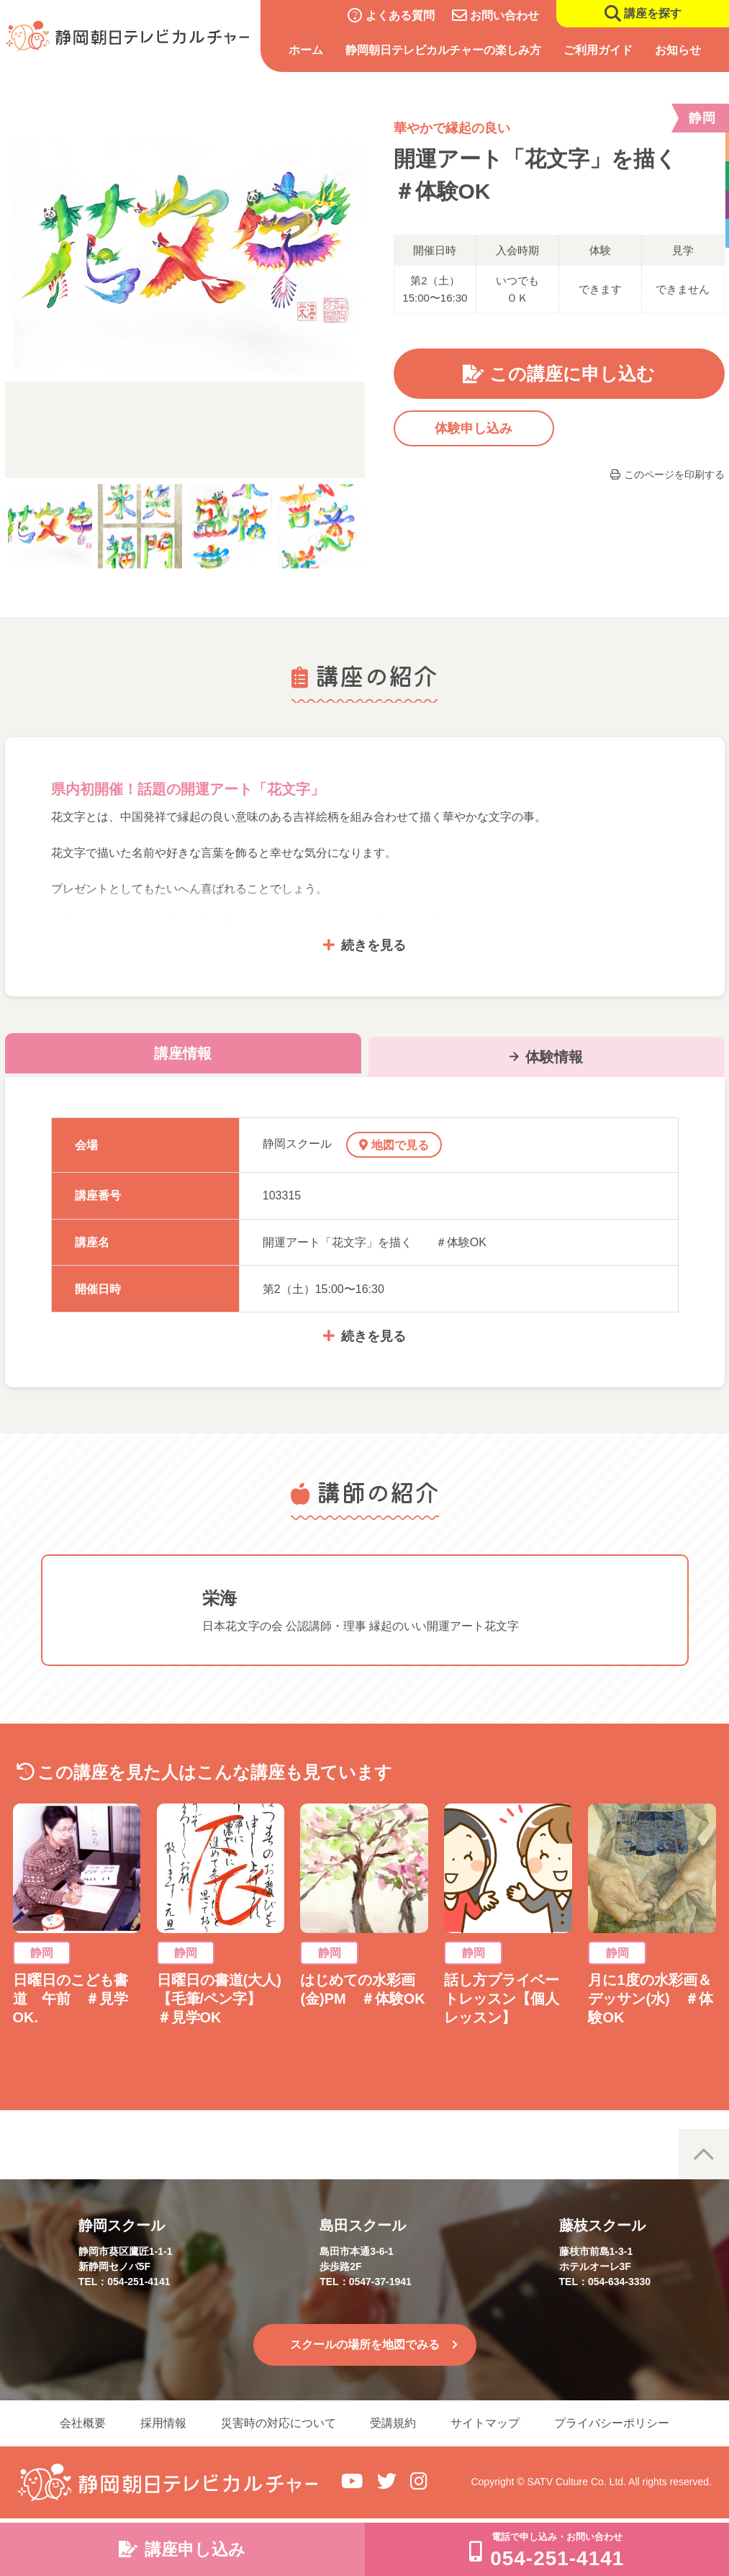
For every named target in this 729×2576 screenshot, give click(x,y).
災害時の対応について (278, 2423)
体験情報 (554, 1057)
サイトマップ (485, 2423)
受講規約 (394, 2423)
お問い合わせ (504, 15)
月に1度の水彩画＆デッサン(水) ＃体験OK (650, 1998)
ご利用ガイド (598, 50)
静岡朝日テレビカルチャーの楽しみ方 (443, 50)
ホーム (306, 50)
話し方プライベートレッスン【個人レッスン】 (501, 1998)
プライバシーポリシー (612, 2423)
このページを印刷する (674, 474)
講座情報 (183, 1053)
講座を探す (653, 13)
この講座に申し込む (572, 374)
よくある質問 (400, 15)
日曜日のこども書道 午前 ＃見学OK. (70, 1998)
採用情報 (163, 2423)
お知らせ (679, 50)
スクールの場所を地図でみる (365, 2344)
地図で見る (400, 1145)
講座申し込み (195, 2549)
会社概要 (83, 2423)
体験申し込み (473, 428)
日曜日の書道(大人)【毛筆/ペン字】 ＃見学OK (219, 1998)
